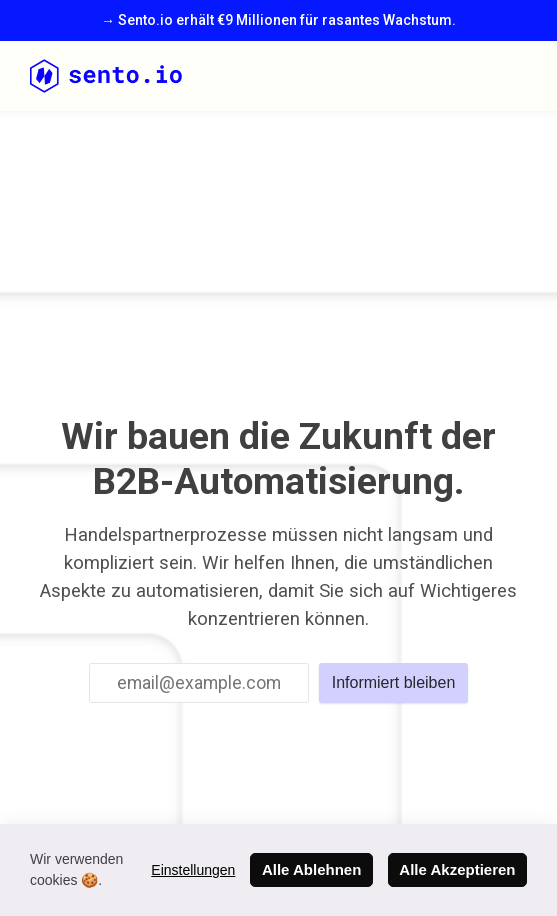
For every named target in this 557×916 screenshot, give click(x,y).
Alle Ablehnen (311, 869)
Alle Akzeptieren (457, 869)
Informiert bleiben (394, 682)
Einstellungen (193, 870)
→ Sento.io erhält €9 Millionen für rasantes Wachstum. (278, 20)
